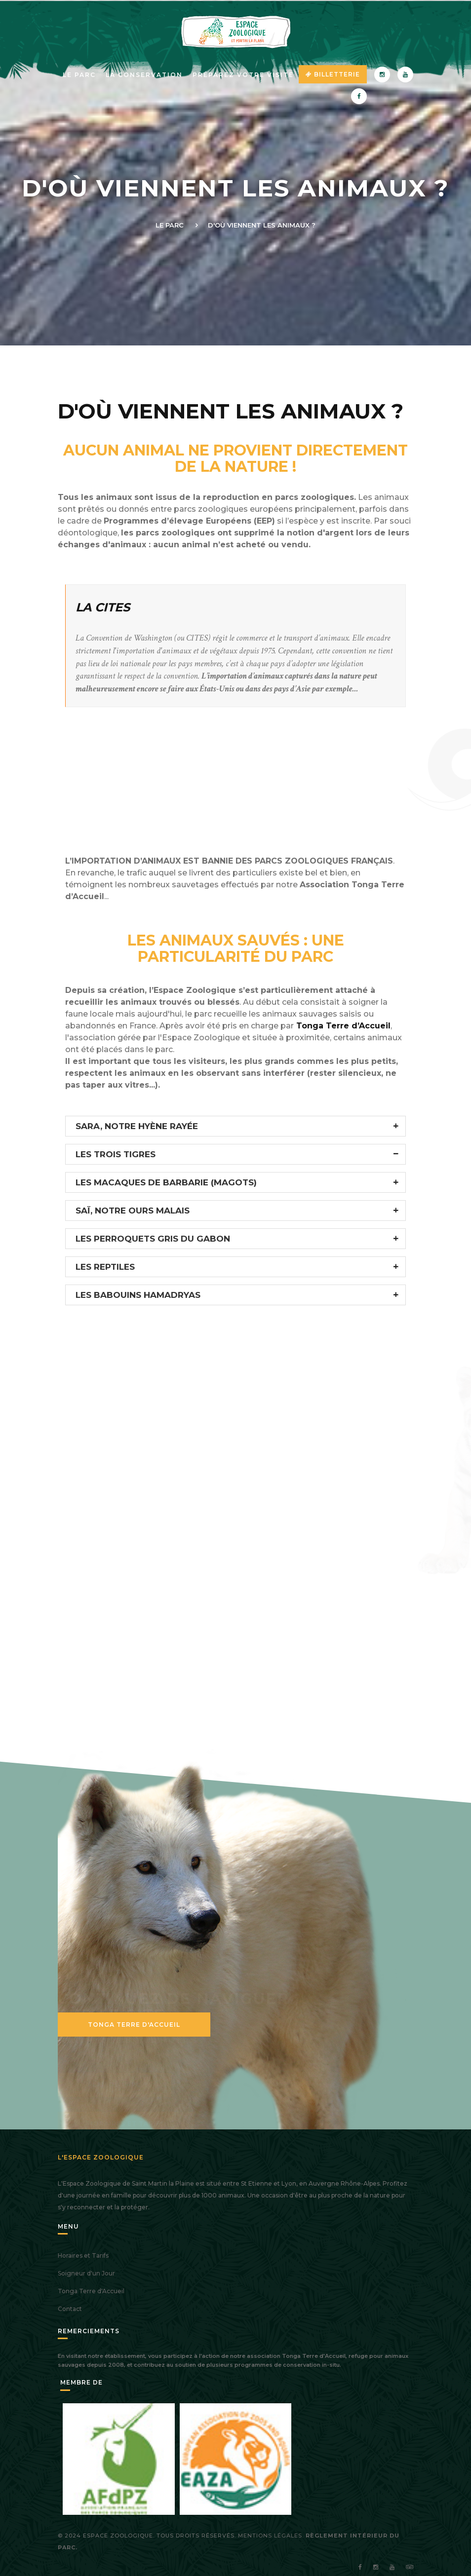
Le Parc (170, 225)
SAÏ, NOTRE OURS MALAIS (133, 1210)
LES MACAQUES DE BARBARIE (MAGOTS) (166, 1182)
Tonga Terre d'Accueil (134, 2024)
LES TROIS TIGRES (116, 1154)
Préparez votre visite (243, 74)
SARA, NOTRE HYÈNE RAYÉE (137, 1126)
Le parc (79, 74)
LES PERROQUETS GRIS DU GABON (153, 1239)
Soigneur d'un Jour (86, 2273)
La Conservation (144, 74)
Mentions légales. (271, 2535)
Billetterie (333, 74)
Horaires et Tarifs (83, 2255)
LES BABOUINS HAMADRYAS (138, 1295)
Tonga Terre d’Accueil (342, 1025)
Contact (70, 2308)
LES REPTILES (105, 1267)
